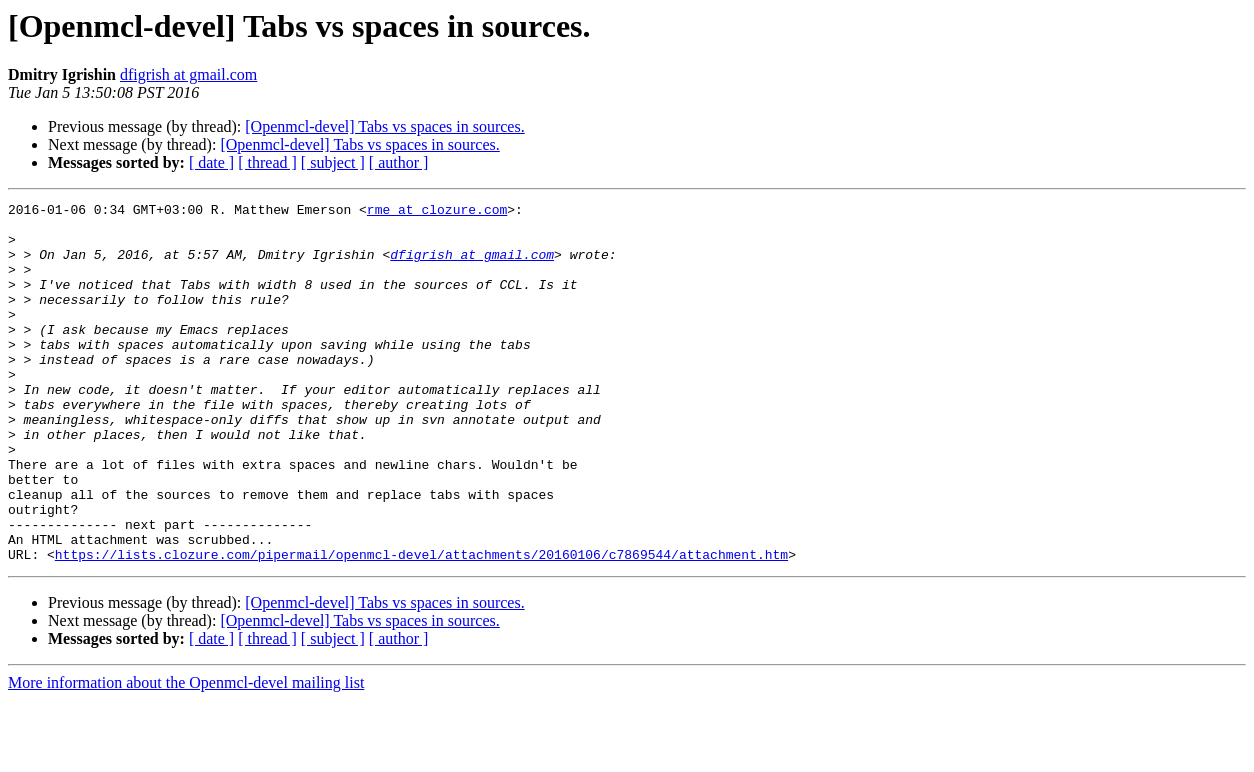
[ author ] (399, 162)
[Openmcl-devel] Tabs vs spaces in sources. (384, 126)
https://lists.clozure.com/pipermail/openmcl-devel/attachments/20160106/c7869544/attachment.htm (421, 626)
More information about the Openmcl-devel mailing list (186, 754)
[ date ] (211, 162)
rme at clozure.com (437, 212)
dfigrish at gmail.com (188, 74)
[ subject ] (333, 162)
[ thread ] (267, 162)
